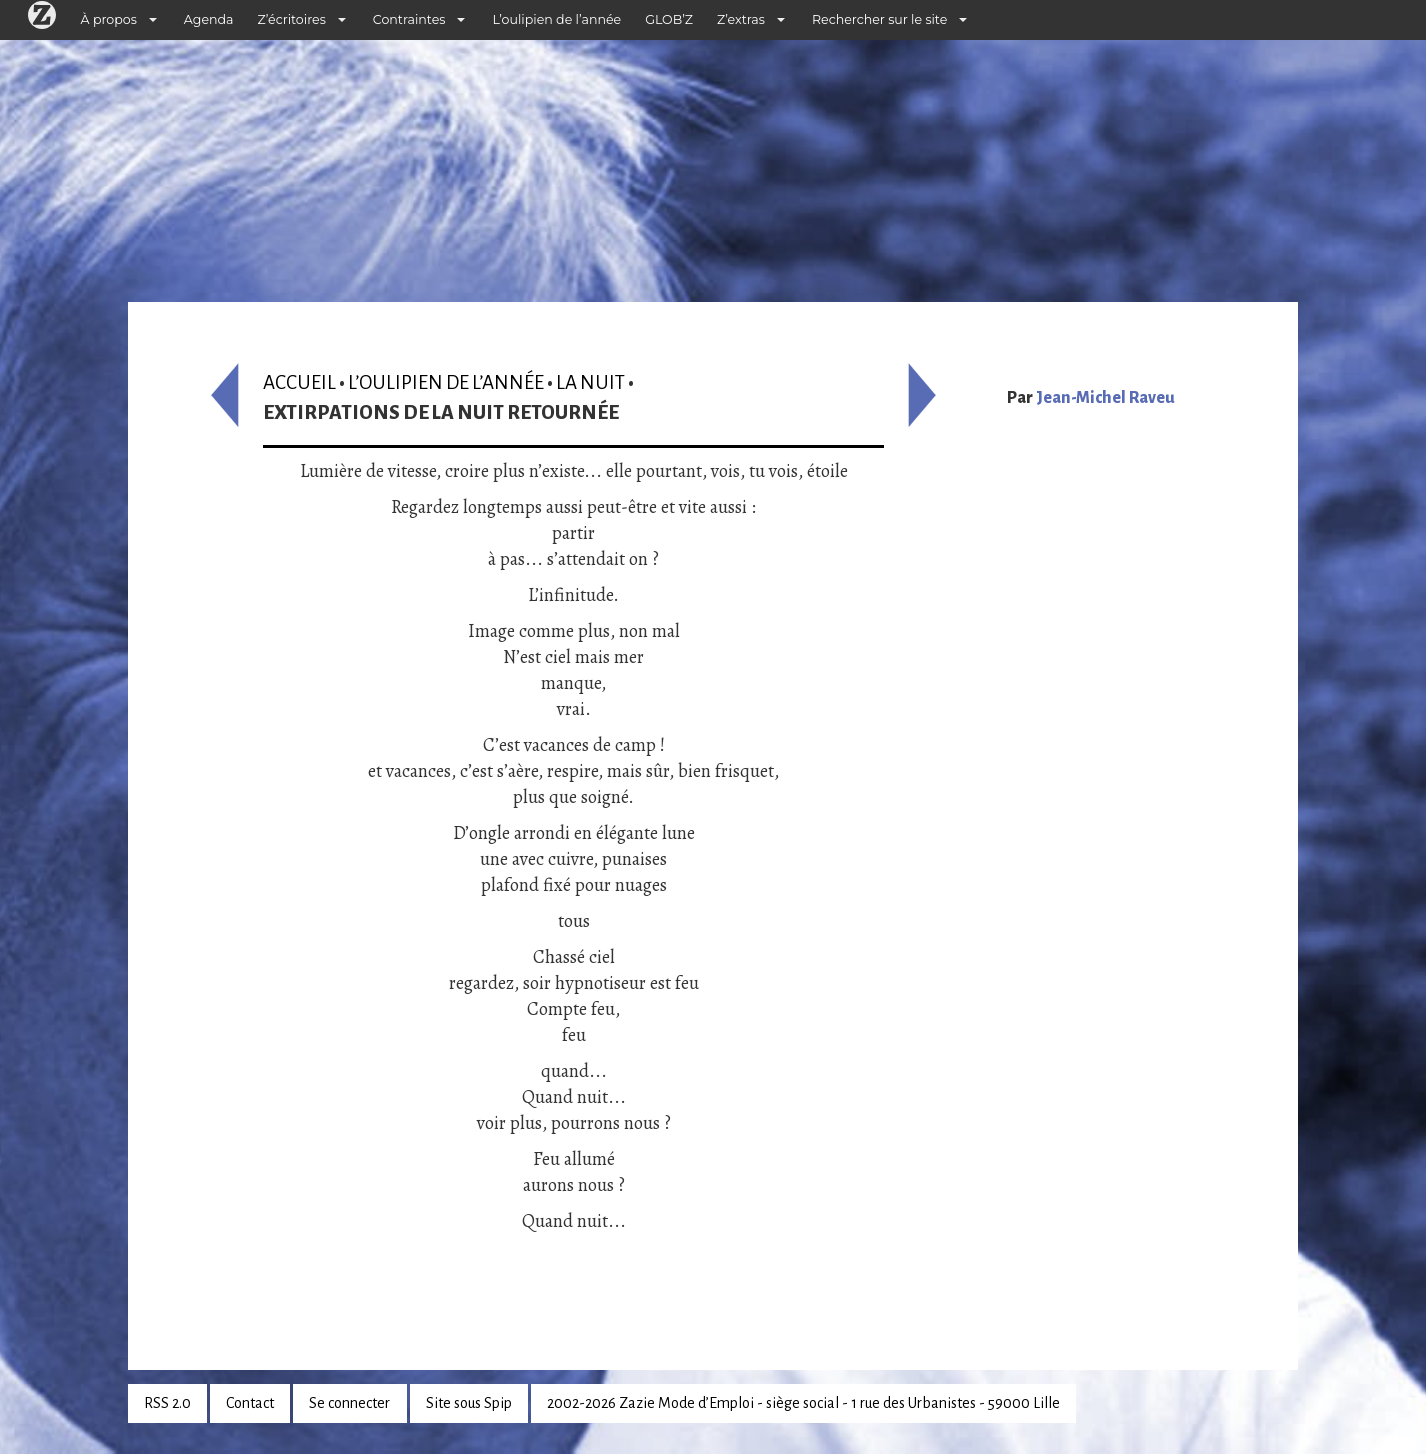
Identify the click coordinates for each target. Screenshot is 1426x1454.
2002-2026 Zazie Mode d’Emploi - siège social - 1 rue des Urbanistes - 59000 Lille (803, 1403)
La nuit (590, 382)
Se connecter (349, 1403)
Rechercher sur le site (879, 19)
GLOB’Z (669, 19)
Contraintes (409, 19)
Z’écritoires (292, 19)
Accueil (299, 382)
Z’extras (741, 19)
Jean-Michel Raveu (1105, 398)
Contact (250, 1403)
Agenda (209, 19)
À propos (109, 19)
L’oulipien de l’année (556, 19)
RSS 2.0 (167, 1403)
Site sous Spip (469, 1403)
